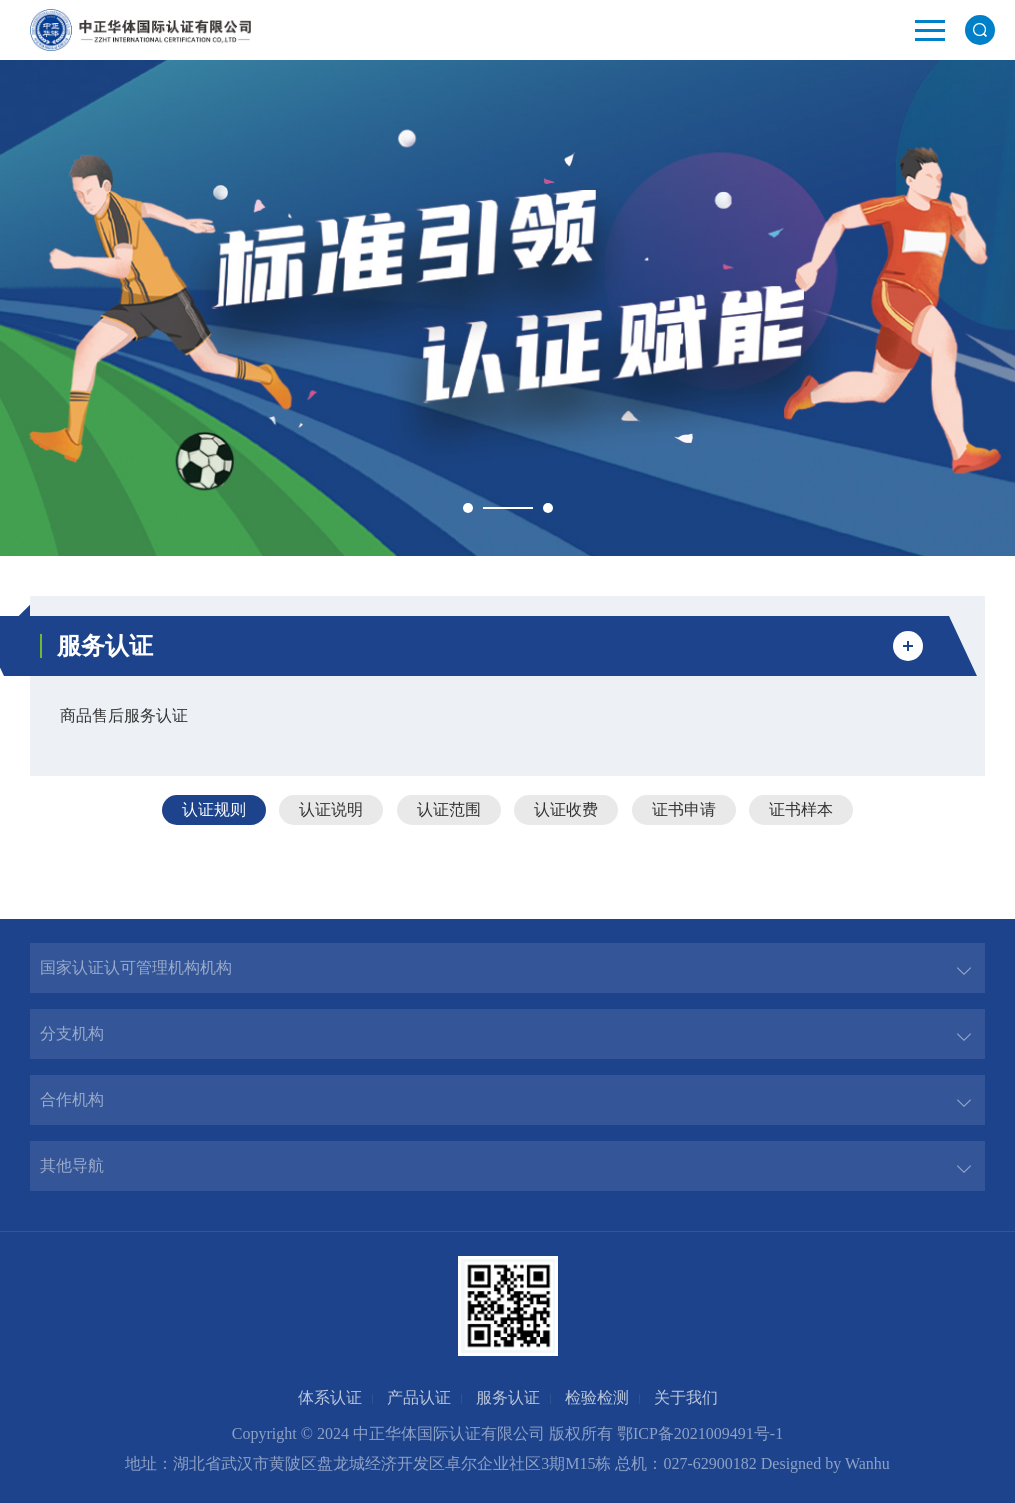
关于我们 (686, 1397)
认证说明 (331, 809)
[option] (507, 308)
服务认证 (508, 1397)
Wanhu (867, 1463)
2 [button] (548, 508)
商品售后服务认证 (124, 715)
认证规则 (214, 809)
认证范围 (449, 809)
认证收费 (566, 809)
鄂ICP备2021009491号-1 (700, 1433)
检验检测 (597, 1397)
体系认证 (330, 1397)
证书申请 (684, 809)
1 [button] (468, 508)
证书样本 (801, 809)
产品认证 (419, 1397)
